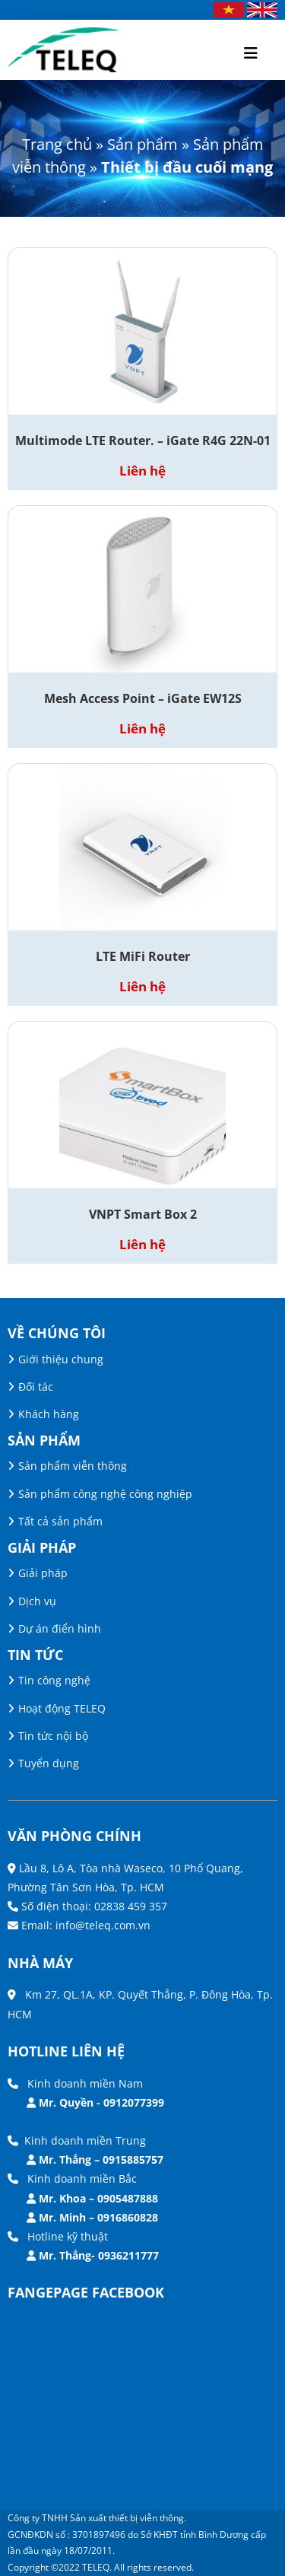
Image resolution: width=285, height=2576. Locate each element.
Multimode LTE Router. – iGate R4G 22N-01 (143, 440)
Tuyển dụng (48, 1763)
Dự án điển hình (59, 1628)
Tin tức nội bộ (53, 1735)
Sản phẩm (142, 144)
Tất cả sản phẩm (60, 1521)
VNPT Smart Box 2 (143, 1214)
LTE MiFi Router (143, 956)
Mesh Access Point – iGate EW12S (143, 698)
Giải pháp (43, 1573)
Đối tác (35, 1386)
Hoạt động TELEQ (62, 1708)
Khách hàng (48, 1414)
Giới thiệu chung (60, 1359)
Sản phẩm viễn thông (72, 1465)
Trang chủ (57, 144)
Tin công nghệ (54, 1680)
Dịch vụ (37, 1601)
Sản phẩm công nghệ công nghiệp (105, 1494)
